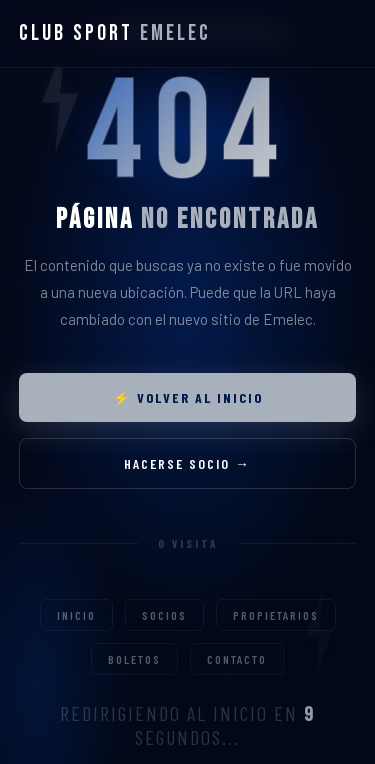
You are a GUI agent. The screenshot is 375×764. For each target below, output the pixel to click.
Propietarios (276, 629)
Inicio (76, 629)
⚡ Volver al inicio (188, 400)
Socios (164, 629)
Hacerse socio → (187, 466)
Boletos (134, 673)
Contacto (237, 673)
